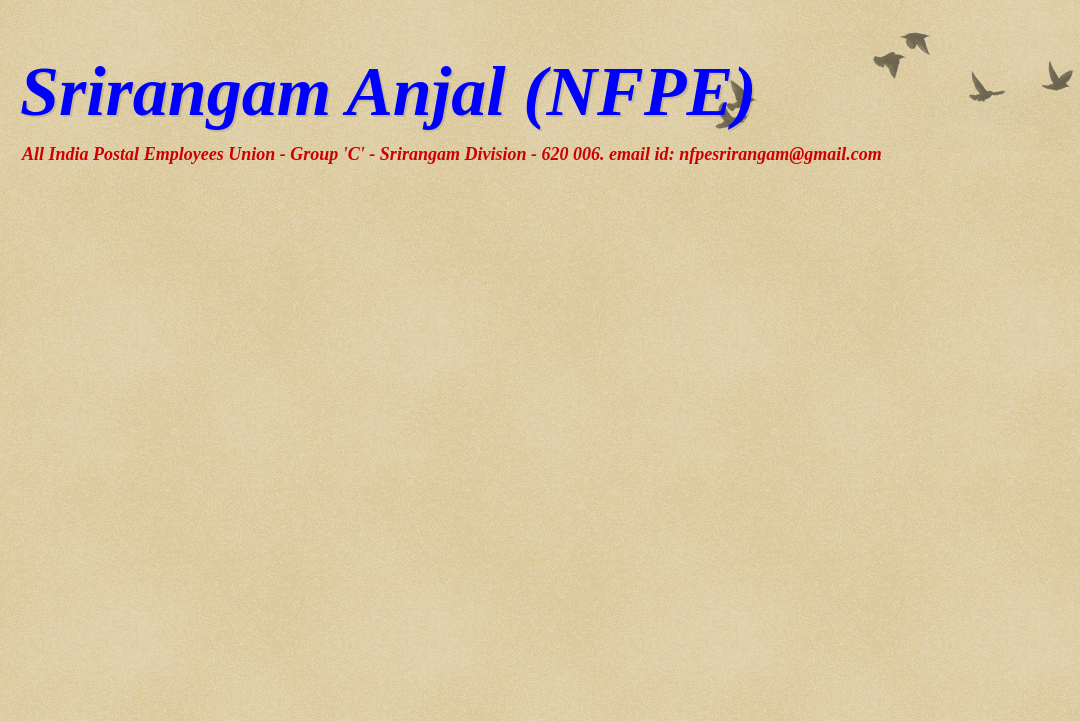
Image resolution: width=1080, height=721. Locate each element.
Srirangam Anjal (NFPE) (388, 91)
